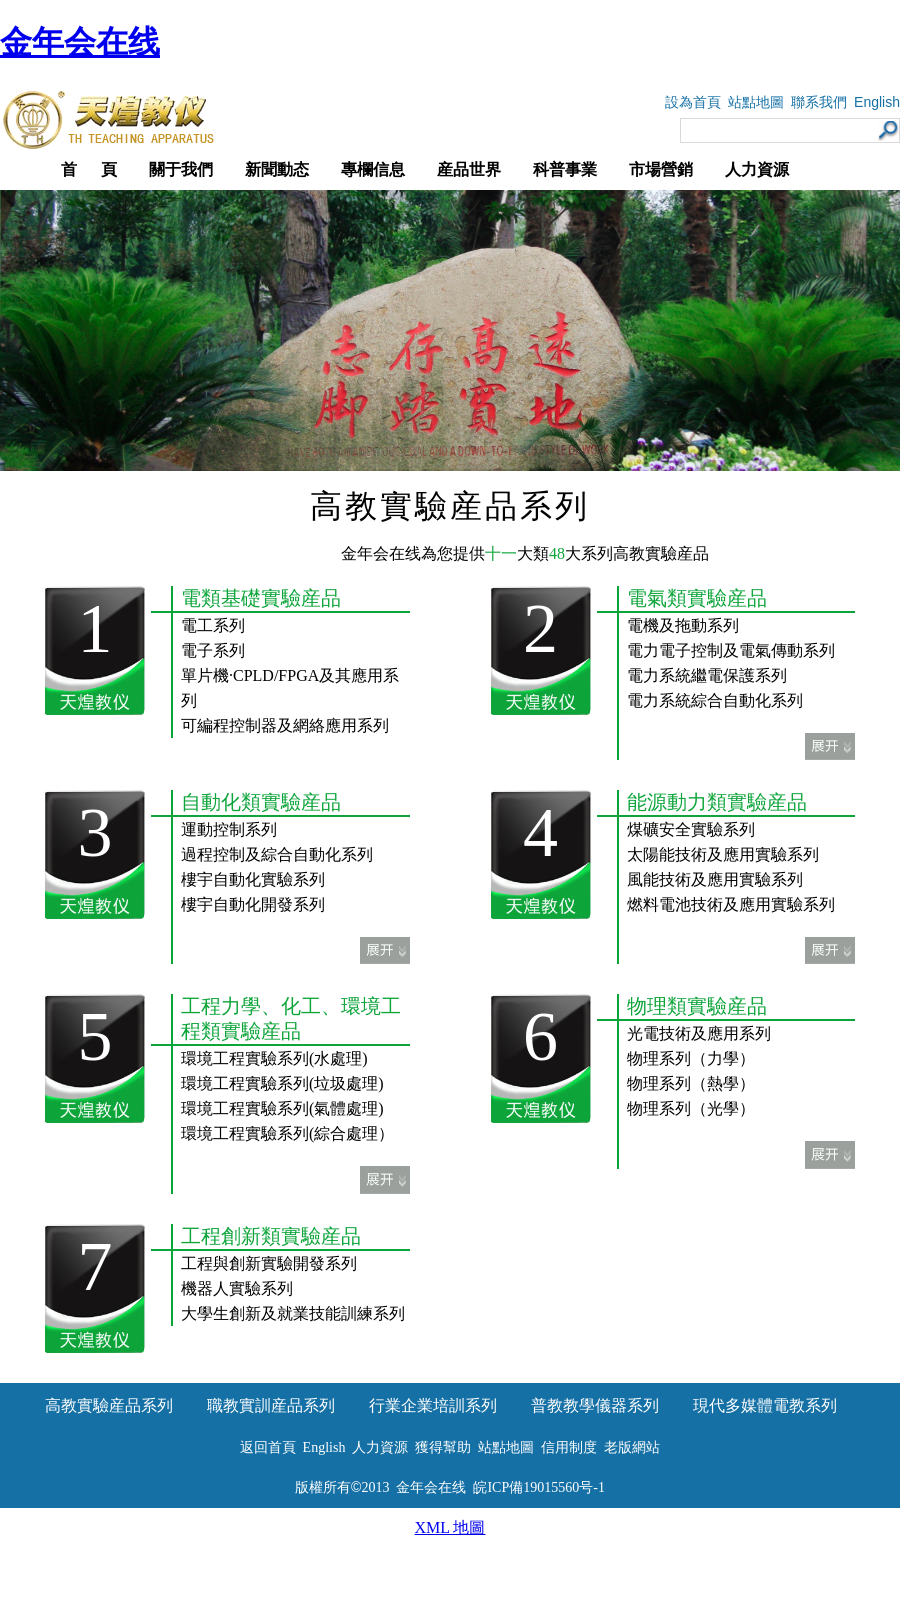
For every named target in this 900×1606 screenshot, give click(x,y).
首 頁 (89, 169)
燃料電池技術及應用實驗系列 (731, 904)
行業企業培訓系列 (433, 1405)
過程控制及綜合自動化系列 (277, 854)
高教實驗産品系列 (109, 1405)
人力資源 (757, 169)
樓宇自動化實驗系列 (253, 879)
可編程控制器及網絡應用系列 (285, 725)
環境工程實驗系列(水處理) (274, 1058)
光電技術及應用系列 (699, 1033)
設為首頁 (693, 102)
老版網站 (632, 1447)
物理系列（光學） (691, 1108)
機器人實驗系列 (237, 1288)
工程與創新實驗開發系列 (269, 1263)
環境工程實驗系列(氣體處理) (282, 1108)
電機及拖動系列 (683, 625)
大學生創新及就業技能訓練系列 (293, 1313)
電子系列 (213, 650)
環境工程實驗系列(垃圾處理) (282, 1083)
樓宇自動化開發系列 (253, 904)
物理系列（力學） (691, 1058)
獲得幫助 (443, 1447)
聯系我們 (819, 102)
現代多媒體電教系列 (765, 1405)
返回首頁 (268, 1447)
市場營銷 (661, 169)
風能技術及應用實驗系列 (715, 879)
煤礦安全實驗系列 (691, 829)
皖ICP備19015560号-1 (538, 1487)
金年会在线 (80, 42)
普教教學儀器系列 (595, 1405)
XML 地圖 (450, 1527)
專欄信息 (373, 169)
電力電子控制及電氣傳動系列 (731, 650)
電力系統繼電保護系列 (707, 675)
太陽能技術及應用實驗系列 (723, 854)
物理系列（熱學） (691, 1083)
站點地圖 (756, 102)
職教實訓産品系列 (271, 1405)
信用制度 (569, 1447)
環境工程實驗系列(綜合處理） (287, 1133)
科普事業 (565, 169)
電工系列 (213, 625)
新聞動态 (277, 169)
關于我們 (181, 169)
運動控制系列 (229, 829)
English (877, 102)
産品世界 (469, 169)
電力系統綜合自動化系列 (715, 700)
